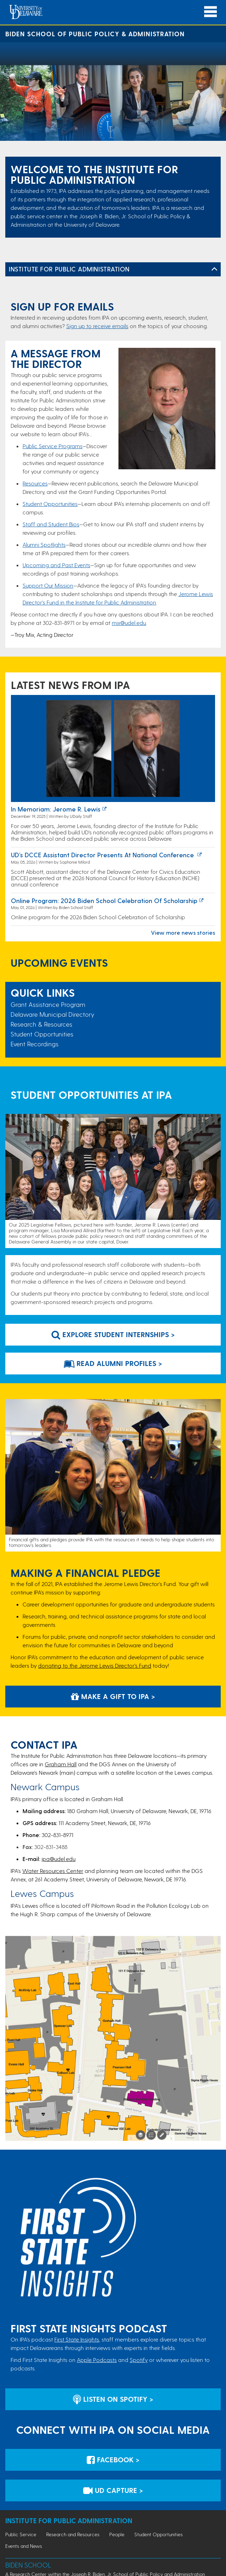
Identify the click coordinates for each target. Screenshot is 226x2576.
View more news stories (183, 932)
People (116, 2534)
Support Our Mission (48, 585)
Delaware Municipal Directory (52, 1014)
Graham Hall (61, 1764)
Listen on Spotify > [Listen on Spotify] (113, 2399)
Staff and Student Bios (51, 524)
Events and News (23, 2546)
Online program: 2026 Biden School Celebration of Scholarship (104, 900)
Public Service (20, 2534)
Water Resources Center (52, 1870)
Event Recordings (35, 1043)
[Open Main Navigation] (210, 11)
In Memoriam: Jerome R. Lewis (55, 809)
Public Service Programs (53, 446)
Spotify (139, 2359)
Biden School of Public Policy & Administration (95, 33)
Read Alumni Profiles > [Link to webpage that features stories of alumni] (113, 1363)
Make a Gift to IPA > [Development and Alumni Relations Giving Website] (113, 1696)
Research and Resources (72, 2534)
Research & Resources (41, 1024)
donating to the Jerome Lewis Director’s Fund (94, 1665)
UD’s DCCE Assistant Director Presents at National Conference (103, 854)
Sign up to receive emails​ (97, 325)
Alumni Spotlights (44, 544)
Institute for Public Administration (69, 268)
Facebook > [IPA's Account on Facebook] (113, 2459)
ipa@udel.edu (58, 1858)
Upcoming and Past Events (56, 565)
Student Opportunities (50, 503)
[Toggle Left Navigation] (214, 269)
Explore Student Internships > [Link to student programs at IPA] (113, 1334)
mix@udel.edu (129, 622)
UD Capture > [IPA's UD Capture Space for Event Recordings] (113, 2490)
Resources (35, 483)
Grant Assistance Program (48, 1004)
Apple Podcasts (97, 2359)
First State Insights (76, 2339)
